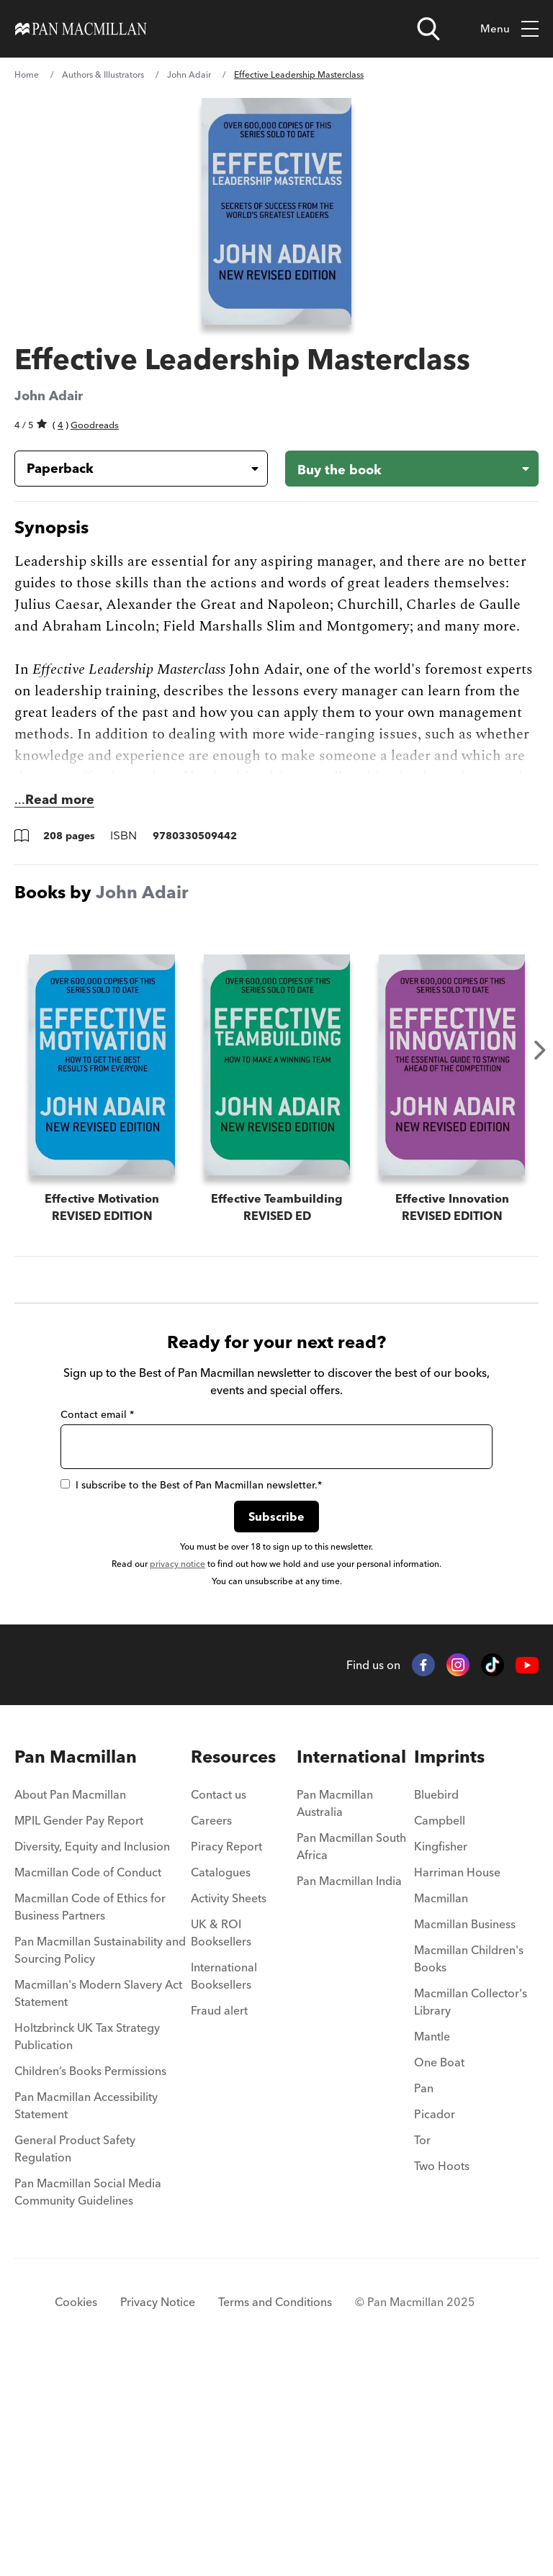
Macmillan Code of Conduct (87, 2083)
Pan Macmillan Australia (335, 2014)
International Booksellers (224, 2186)
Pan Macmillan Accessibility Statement (86, 2316)
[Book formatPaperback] (129, 468)
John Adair (189, 74)
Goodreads (95, 424)
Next (540, 1050)
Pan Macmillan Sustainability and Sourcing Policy (100, 2161)
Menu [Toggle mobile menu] (509, 29)
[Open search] (428, 28)
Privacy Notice (157, 2512)
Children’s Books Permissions (90, 2281)
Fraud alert (219, 2221)
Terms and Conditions (275, 2512)
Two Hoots (441, 2376)
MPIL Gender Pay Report (78, 2031)
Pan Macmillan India (349, 2091)
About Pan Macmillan (70, 2005)
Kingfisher (440, 2057)
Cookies (76, 2512)
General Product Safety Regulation (74, 2359)
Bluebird (436, 2005)
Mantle (432, 2247)
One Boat (439, 2273)
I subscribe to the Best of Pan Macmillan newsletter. (191, 1695)
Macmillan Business (465, 2135)
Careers (211, 2031)
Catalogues (221, 2083)
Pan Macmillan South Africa (351, 2057)
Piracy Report (226, 2057)
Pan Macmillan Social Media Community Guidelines (87, 2402)
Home (26, 74)
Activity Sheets (228, 2109)
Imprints (449, 1967)
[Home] (81, 28)
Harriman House (457, 2083)
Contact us (218, 2005)
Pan (423, 2299)
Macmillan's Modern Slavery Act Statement (98, 2204)
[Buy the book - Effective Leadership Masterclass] (412, 468)
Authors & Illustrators (103, 74)
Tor (422, 2351)
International (351, 1967)
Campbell (439, 2031)
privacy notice (177, 1774)
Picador (434, 2325)
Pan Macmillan (75, 1967)
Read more (59, 799)
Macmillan (441, 2109)
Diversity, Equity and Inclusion (92, 2057)
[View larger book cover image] (276, 211)
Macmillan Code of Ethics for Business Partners (90, 2117)
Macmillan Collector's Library (470, 2212)
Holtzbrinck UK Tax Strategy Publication (87, 2247)
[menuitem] (102, 2010)
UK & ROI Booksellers (221, 2143)
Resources (233, 1967)
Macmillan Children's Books (468, 2169)
